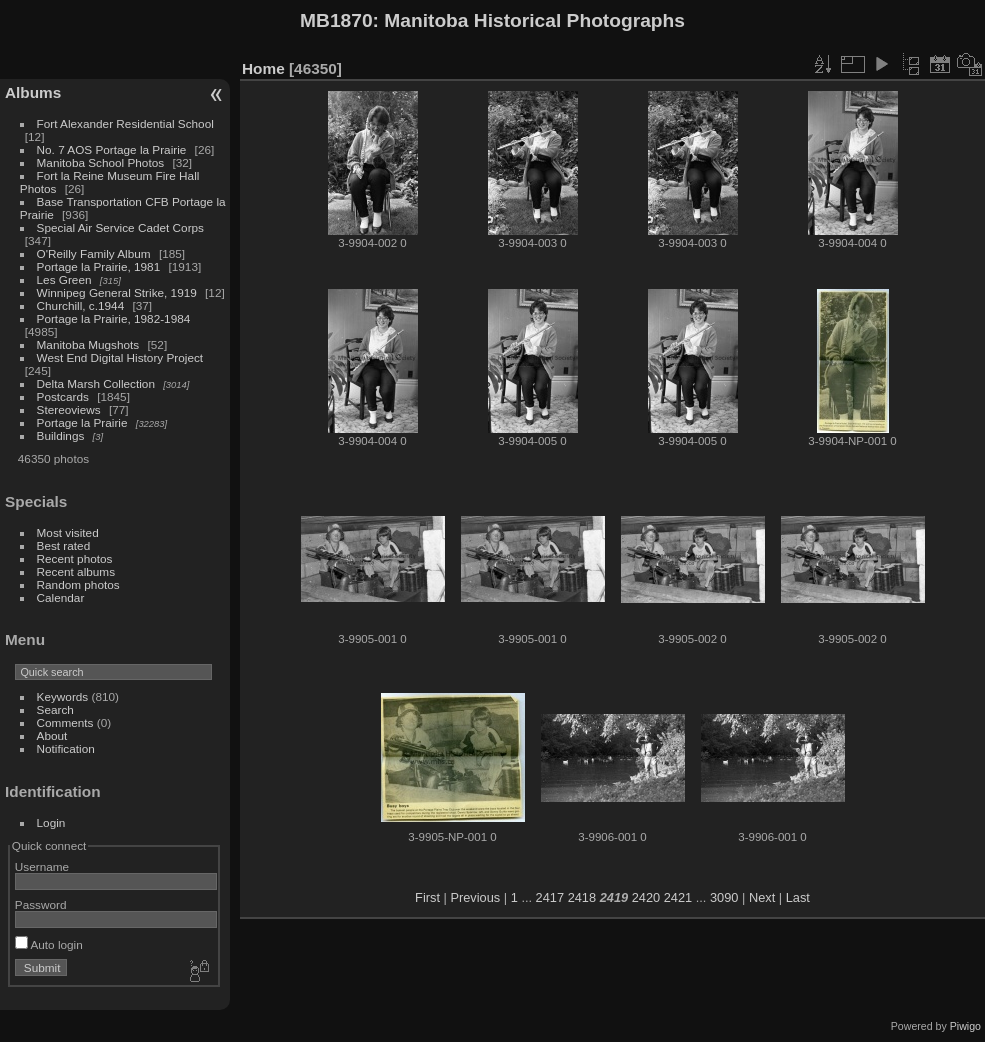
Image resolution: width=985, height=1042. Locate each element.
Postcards (63, 396)
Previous (475, 897)
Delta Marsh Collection (96, 383)
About (52, 735)
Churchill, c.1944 (81, 305)
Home (263, 68)
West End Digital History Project (120, 357)
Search (55, 709)
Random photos (78, 584)
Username (42, 866)
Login (51, 822)
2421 (678, 897)
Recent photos (75, 558)
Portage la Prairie (82, 422)
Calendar (61, 597)
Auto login (49, 944)
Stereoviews (69, 409)
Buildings (61, 435)
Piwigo (965, 1026)
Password (41, 904)
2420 (646, 897)
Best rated (64, 545)
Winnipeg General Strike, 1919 (117, 292)
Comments (65, 722)
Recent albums (76, 571)
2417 (550, 897)
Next (762, 897)
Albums (33, 92)
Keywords (63, 696)
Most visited (68, 532)
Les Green (64, 279)
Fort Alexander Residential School (125, 123)
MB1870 (336, 20)
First (427, 897)
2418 (582, 897)
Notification (66, 748)
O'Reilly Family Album (94, 253)
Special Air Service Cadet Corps (120, 227)
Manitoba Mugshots (88, 344)
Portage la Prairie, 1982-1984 (114, 318)
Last (798, 897)
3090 (724, 897)
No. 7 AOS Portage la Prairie (112, 149)
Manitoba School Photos (101, 162)
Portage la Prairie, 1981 (99, 266)
